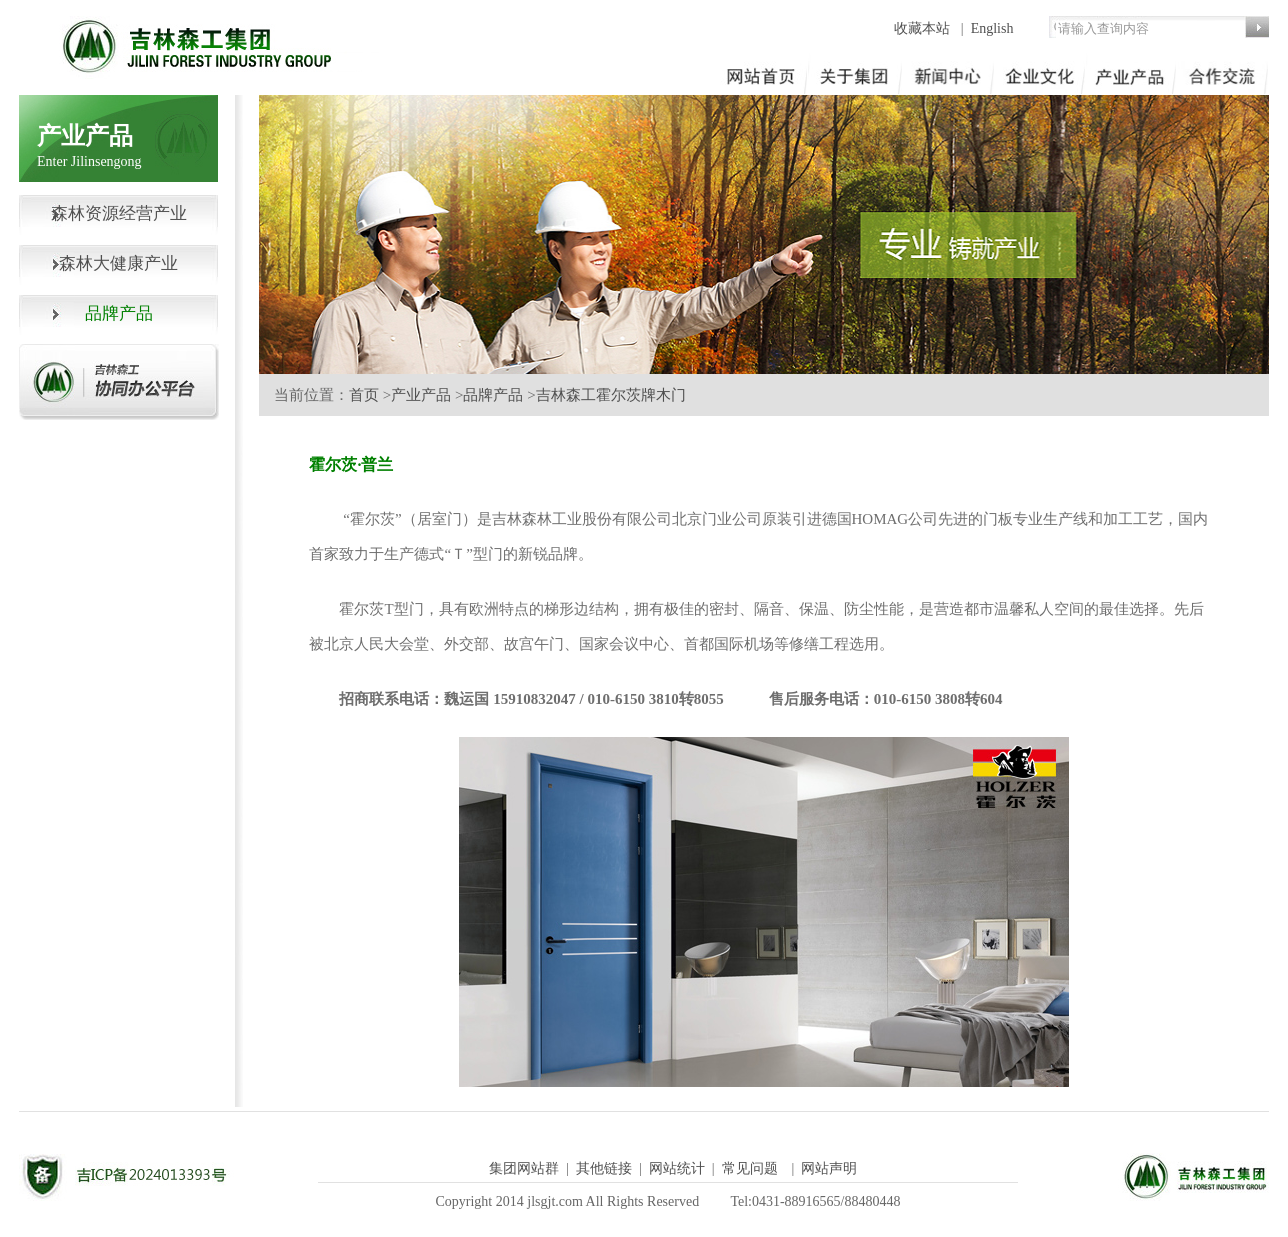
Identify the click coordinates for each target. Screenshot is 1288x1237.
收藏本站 (924, 28)
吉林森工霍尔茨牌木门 (611, 395)
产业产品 (421, 395)
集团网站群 (524, 1168)
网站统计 (677, 1168)
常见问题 (750, 1168)
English (992, 28)
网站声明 (829, 1168)
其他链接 (604, 1168)
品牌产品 (493, 395)
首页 (364, 395)
